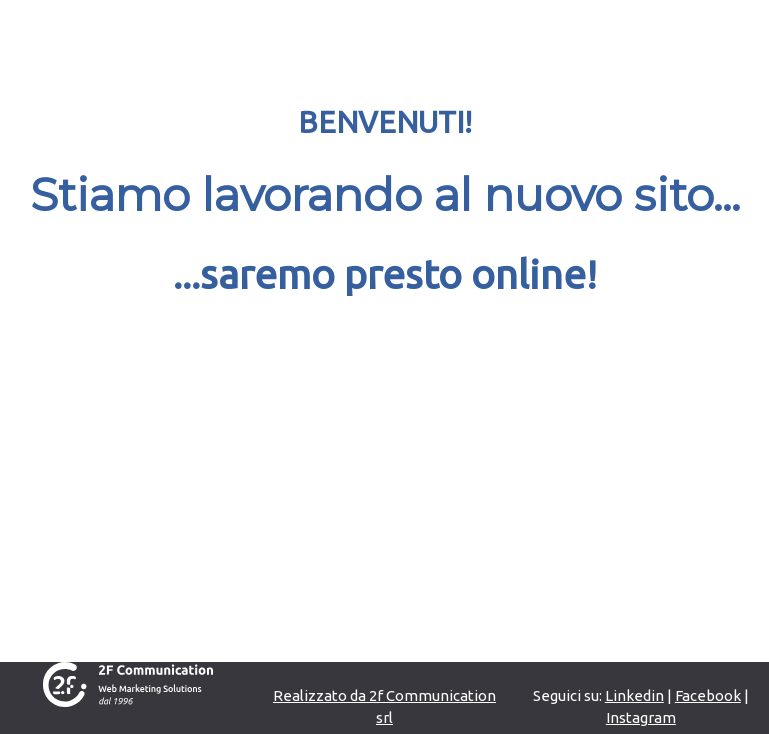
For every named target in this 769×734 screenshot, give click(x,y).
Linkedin (634, 695)
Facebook (708, 695)
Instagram (641, 717)
